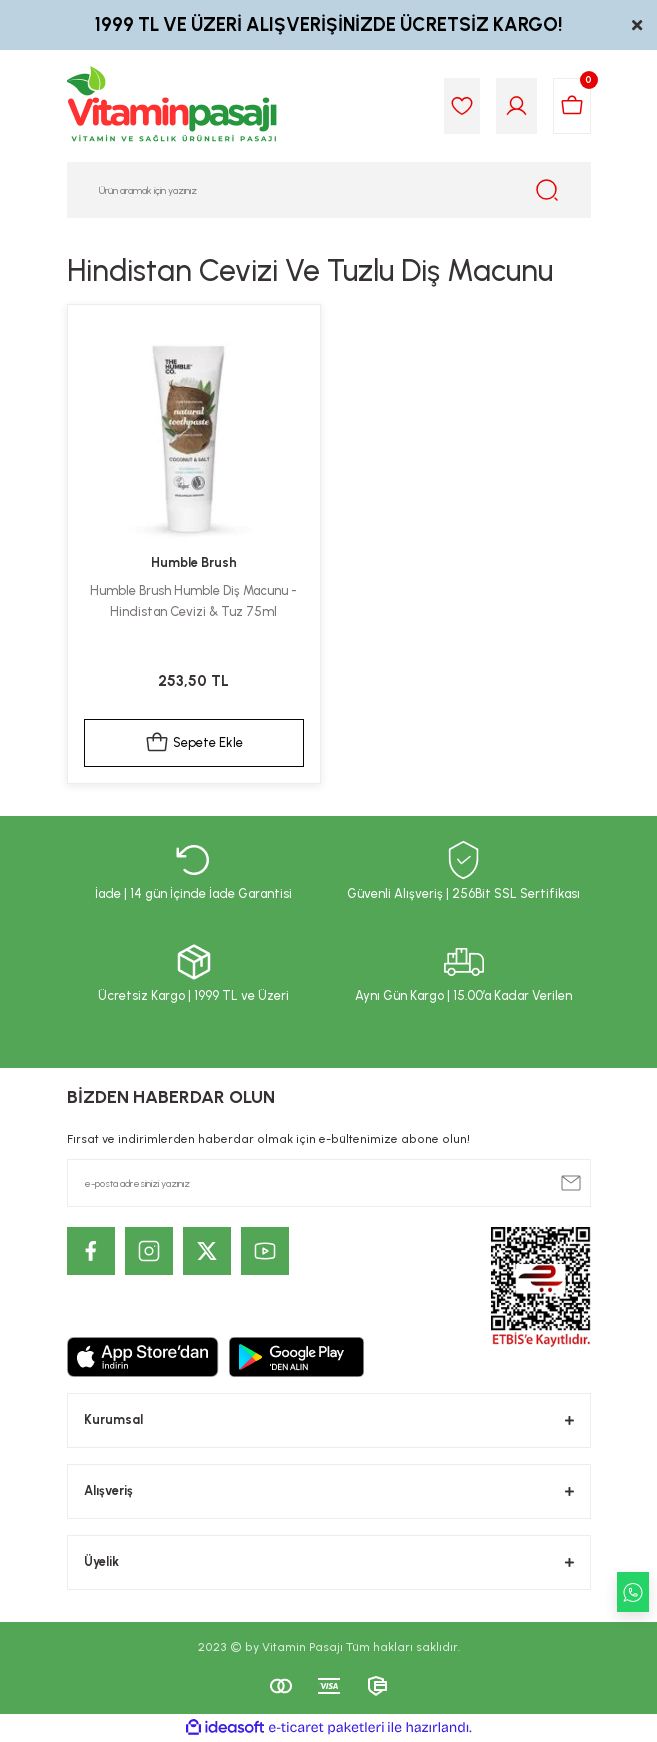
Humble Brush (194, 562)
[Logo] (173, 106)
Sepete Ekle (194, 743)
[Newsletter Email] (329, 1183)
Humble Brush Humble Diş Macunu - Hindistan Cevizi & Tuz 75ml (193, 601)
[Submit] (571, 1183)
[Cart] (572, 106)
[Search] (329, 190)
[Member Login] (516, 106)
